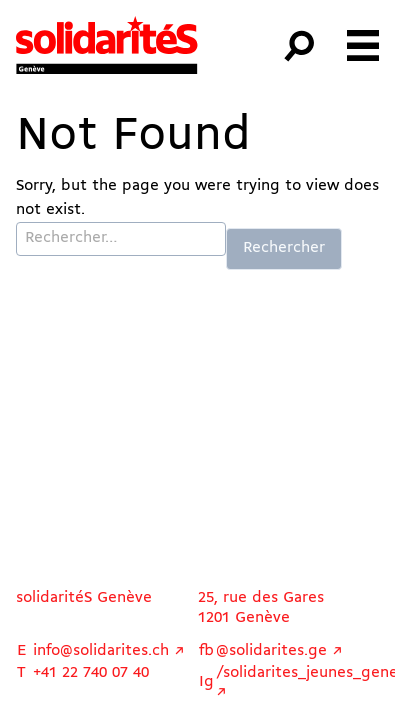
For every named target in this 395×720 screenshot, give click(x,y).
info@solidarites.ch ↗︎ (109, 651)
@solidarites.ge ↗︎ (279, 651)
